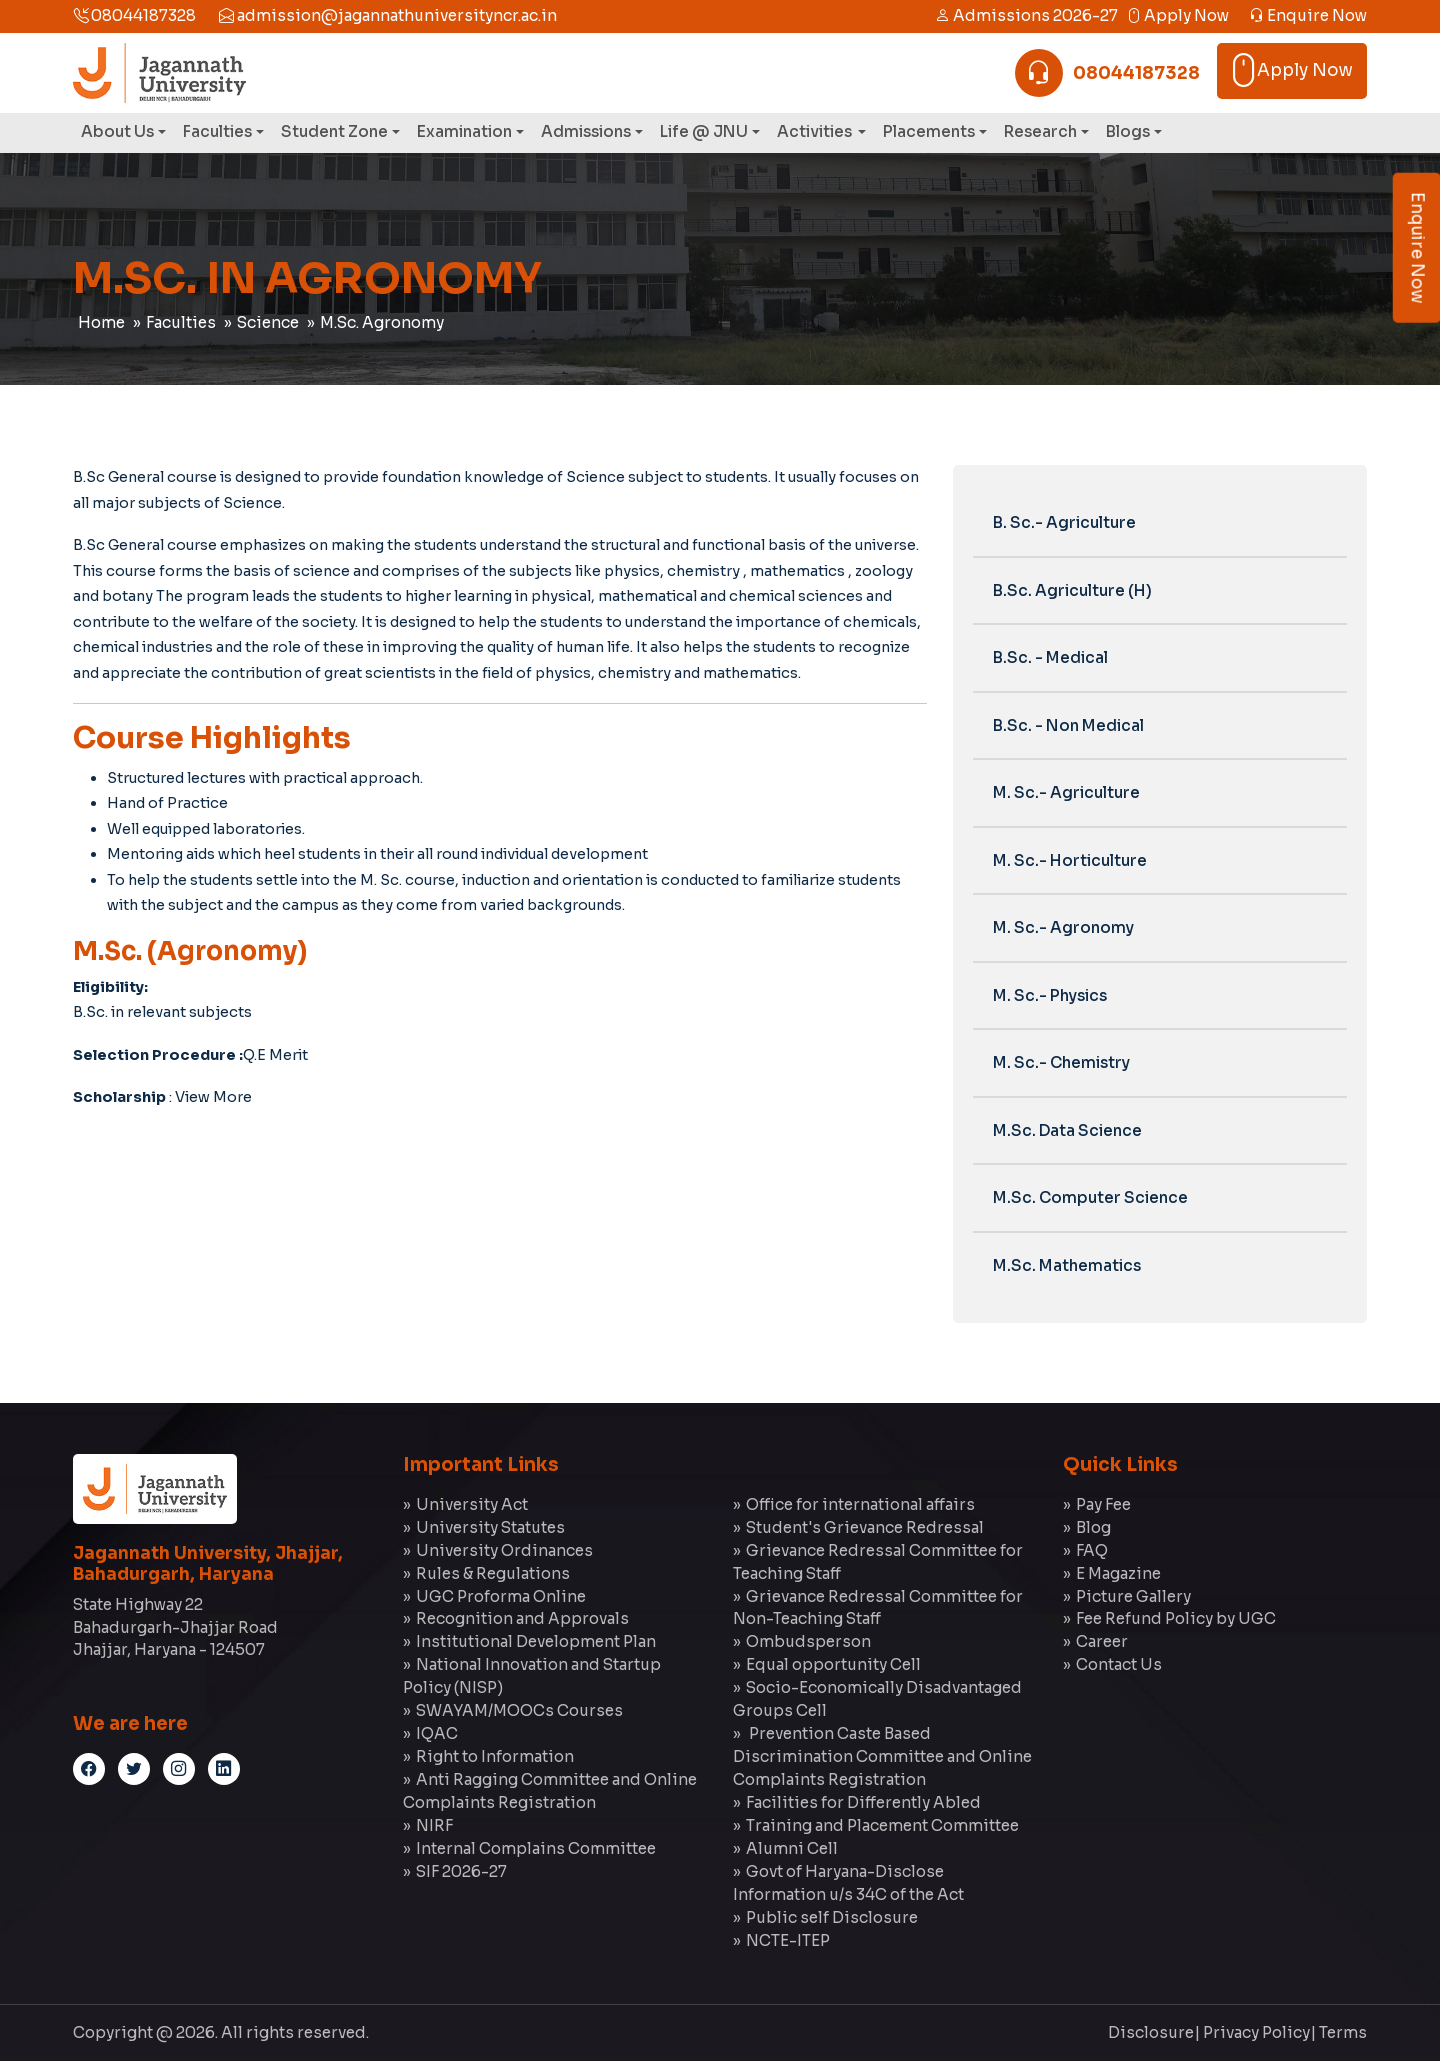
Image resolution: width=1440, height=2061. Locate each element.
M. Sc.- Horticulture (1070, 860)
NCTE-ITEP (788, 1940)
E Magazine (1118, 1573)
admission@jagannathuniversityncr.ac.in (388, 15)
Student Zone (334, 131)
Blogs (1128, 131)
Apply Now (1177, 15)
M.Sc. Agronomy (382, 322)
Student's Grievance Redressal (865, 1527)
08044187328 (134, 15)
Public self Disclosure (832, 1917)
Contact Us (1119, 1664)
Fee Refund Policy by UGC (1176, 1618)
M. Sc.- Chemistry (1061, 1062)
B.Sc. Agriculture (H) (1072, 590)
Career (1102, 1641)
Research (1040, 131)
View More (213, 1097)
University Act (472, 1504)
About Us (117, 131)
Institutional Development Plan (536, 1641)
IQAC (437, 1733)
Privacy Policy (1256, 2032)
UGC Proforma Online (501, 1596)
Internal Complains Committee (536, 1848)
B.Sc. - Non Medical (1068, 725)
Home (101, 322)
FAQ (1092, 1550)
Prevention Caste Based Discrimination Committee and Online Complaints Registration (882, 1756)
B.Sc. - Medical (1050, 657)
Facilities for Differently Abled (863, 1802)
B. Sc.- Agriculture (1064, 522)
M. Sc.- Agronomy (1063, 927)
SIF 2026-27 (461, 1871)
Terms (1343, 2032)
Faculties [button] (217, 131)
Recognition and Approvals (522, 1618)
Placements (929, 131)
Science (268, 322)
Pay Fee (1103, 1504)
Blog (1093, 1527)
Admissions (586, 131)
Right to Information (495, 1756)
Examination (464, 131)
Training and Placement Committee (882, 1825)
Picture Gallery (1133, 1596)
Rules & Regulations (493, 1573)
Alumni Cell (792, 1848)
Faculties (181, 322)
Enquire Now (1308, 15)
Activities (816, 131)
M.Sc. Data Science (1067, 1130)
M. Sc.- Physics (1050, 995)
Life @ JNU (704, 131)
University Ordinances (504, 1550)
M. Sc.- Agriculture (1066, 792)
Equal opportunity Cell (833, 1664)
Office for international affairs (860, 1504)
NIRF (434, 1825)
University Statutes (490, 1527)
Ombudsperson (808, 1641)
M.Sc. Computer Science (1090, 1197)
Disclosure (1151, 2032)
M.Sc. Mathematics (1067, 1265)
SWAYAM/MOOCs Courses (519, 1710)
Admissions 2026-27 (1026, 15)
